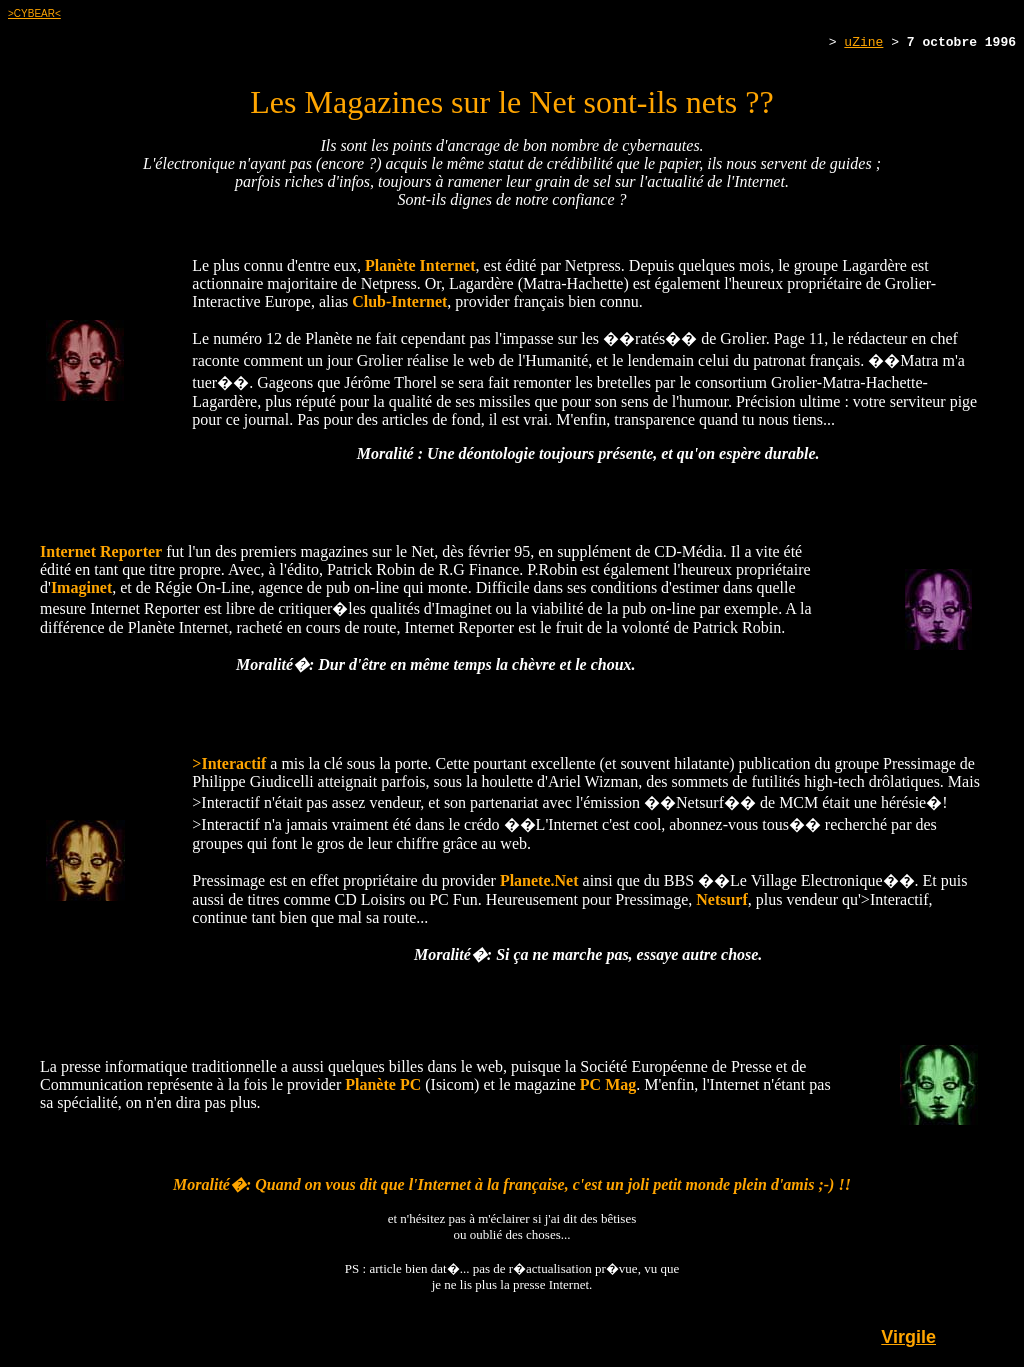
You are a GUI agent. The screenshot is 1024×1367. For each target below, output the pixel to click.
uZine (863, 44)
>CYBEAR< (34, 13)
